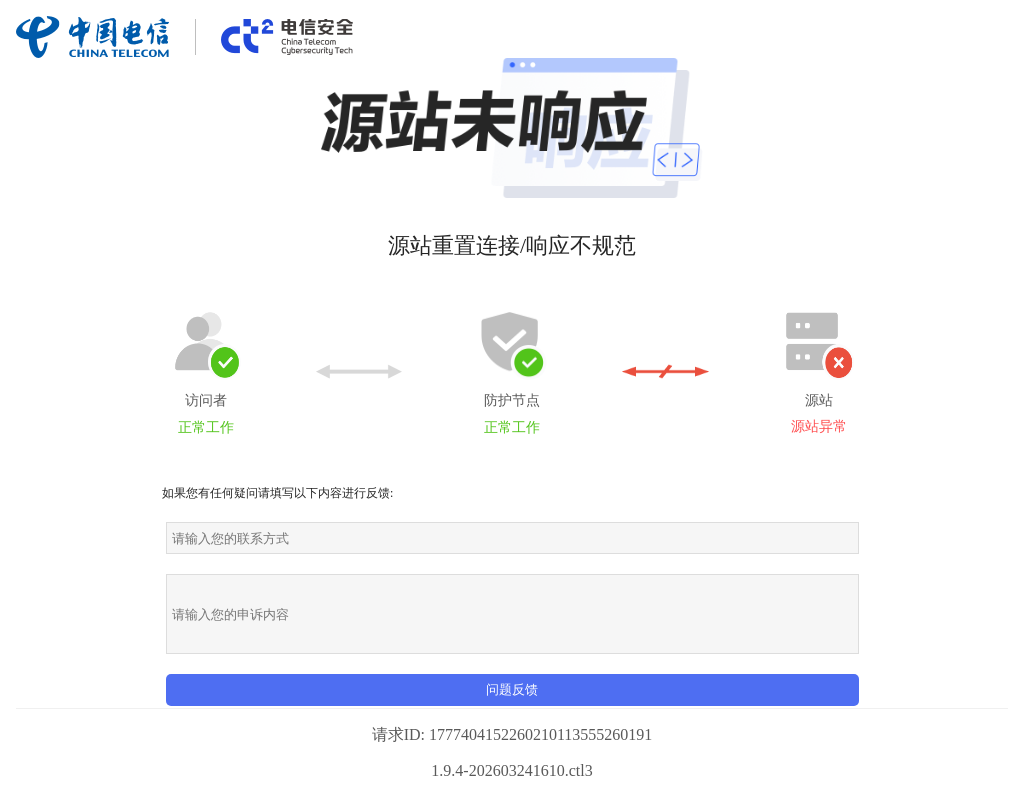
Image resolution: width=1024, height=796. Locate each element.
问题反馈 (512, 689)
